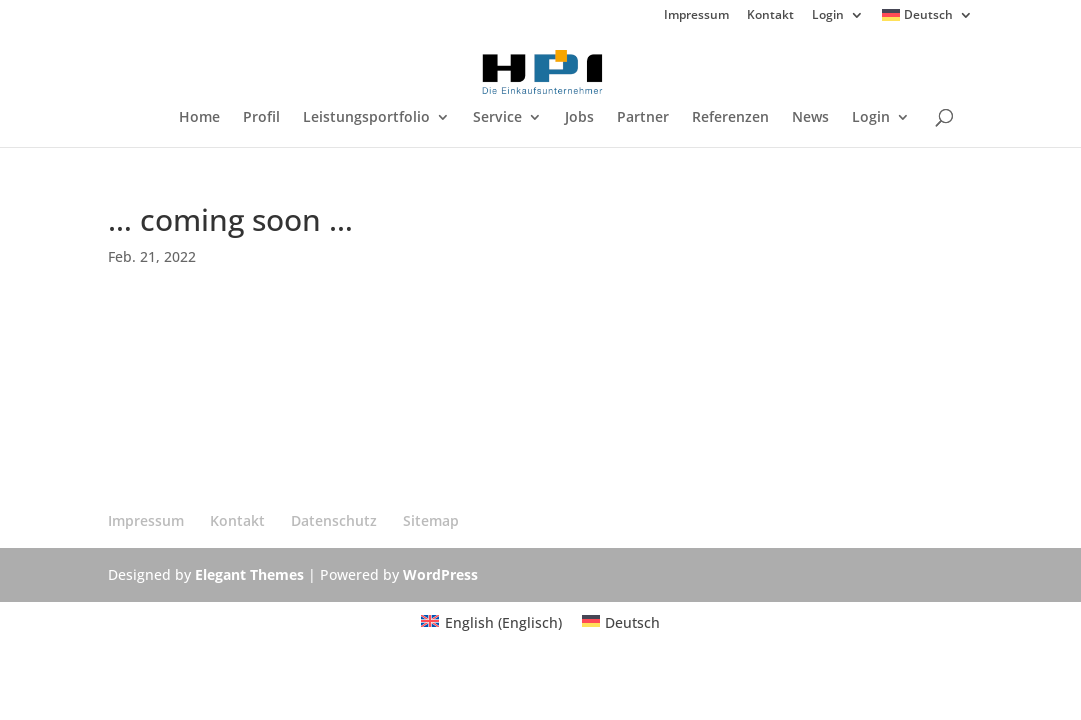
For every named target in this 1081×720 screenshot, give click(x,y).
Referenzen (730, 118)
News (810, 118)
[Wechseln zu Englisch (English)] (491, 623)
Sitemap (431, 520)
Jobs (579, 118)
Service (497, 118)
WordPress (440, 574)
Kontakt (770, 16)
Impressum (696, 16)
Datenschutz (334, 520)
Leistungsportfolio (366, 118)
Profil (261, 118)
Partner (643, 118)
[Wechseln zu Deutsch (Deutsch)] (621, 623)
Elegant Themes (249, 574)
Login (828, 16)
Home (199, 118)
